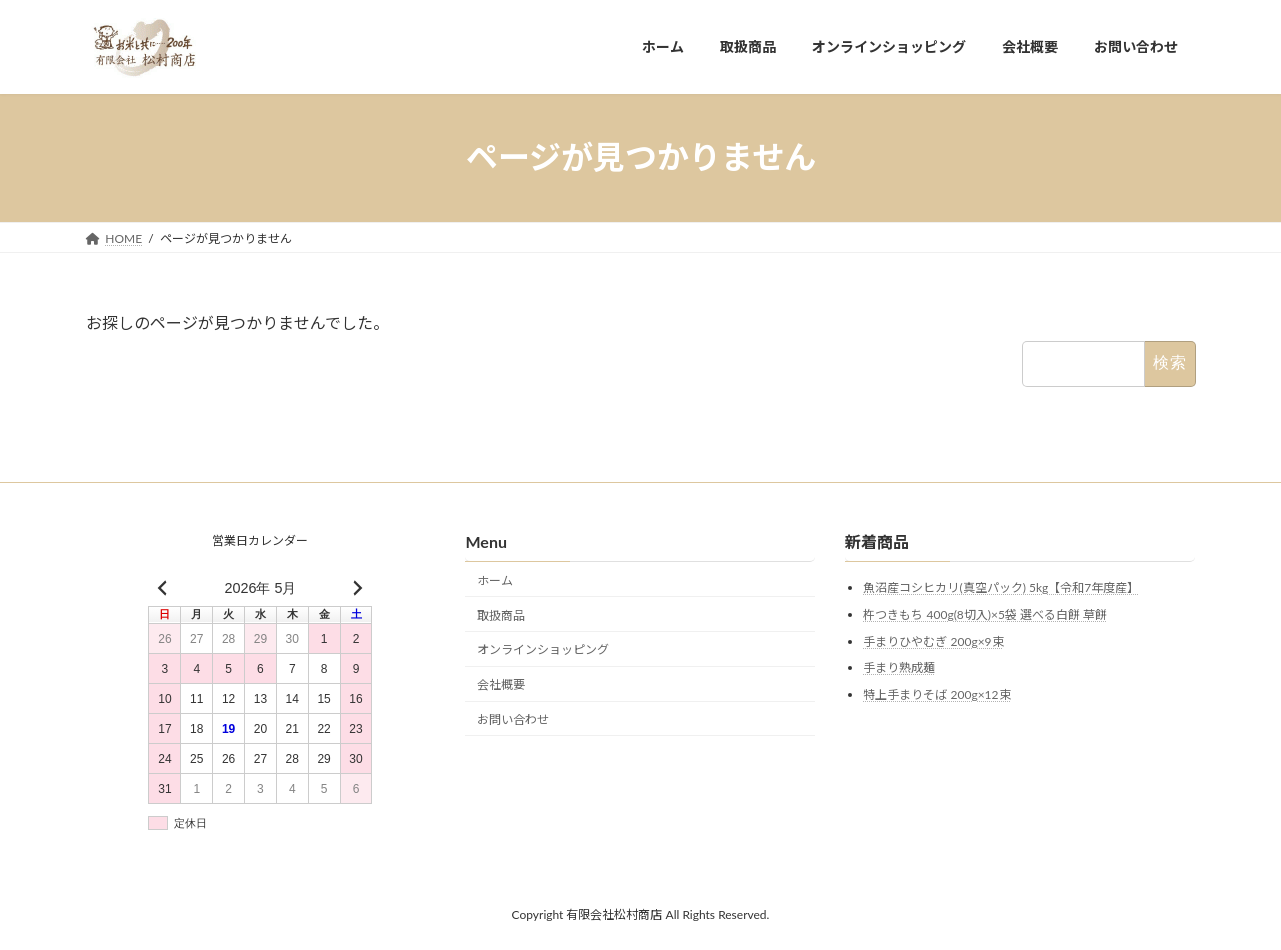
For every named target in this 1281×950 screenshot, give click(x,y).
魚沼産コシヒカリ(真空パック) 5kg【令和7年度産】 (1001, 588)
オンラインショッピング (543, 650)
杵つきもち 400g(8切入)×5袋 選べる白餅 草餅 (985, 614)
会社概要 (501, 684)
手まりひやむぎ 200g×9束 (933, 641)
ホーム (495, 580)
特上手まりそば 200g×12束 (936, 694)
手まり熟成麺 (899, 667)
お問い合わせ (513, 719)
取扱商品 (501, 615)
